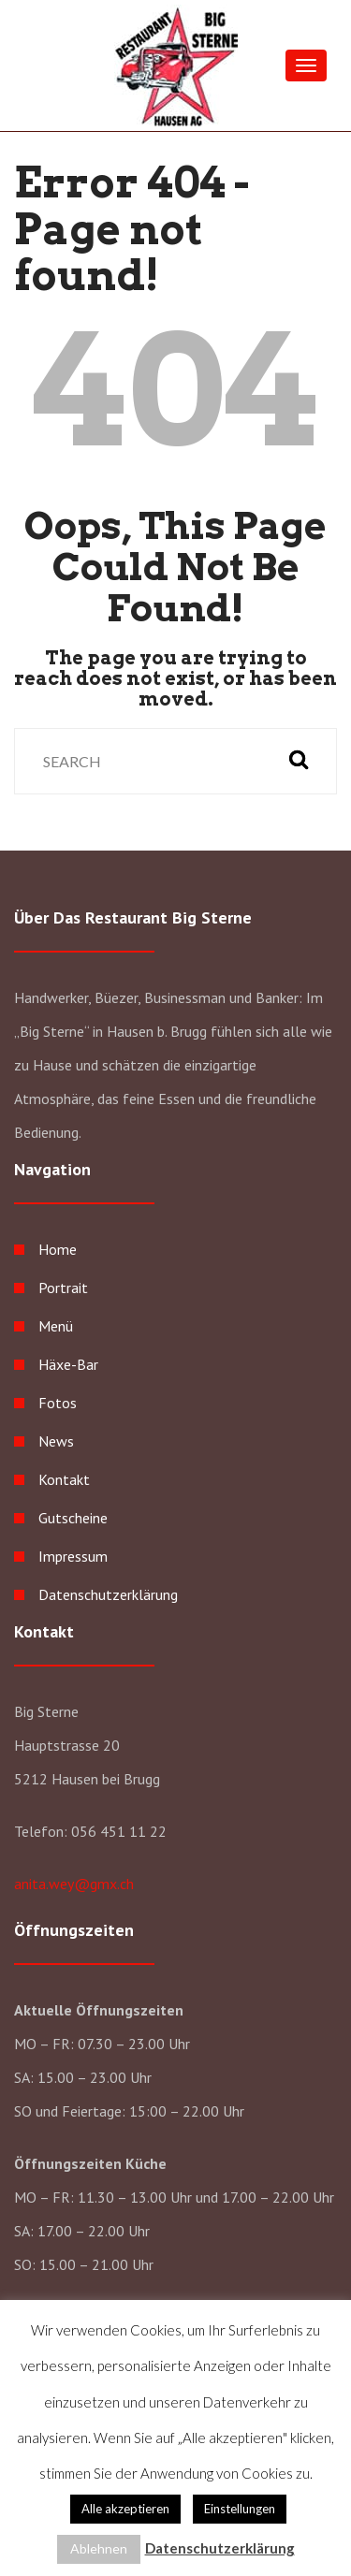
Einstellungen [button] (239, 2508)
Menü (55, 1326)
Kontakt (64, 1479)
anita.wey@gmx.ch (74, 1883)
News (56, 1441)
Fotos (57, 1402)
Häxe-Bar (68, 1364)
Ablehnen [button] (98, 2548)
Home (57, 1249)
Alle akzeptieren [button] (125, 2508)
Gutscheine (73, 1517)
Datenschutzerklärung (108, 1594)
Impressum (73, 1556)
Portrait (63, 1287)
